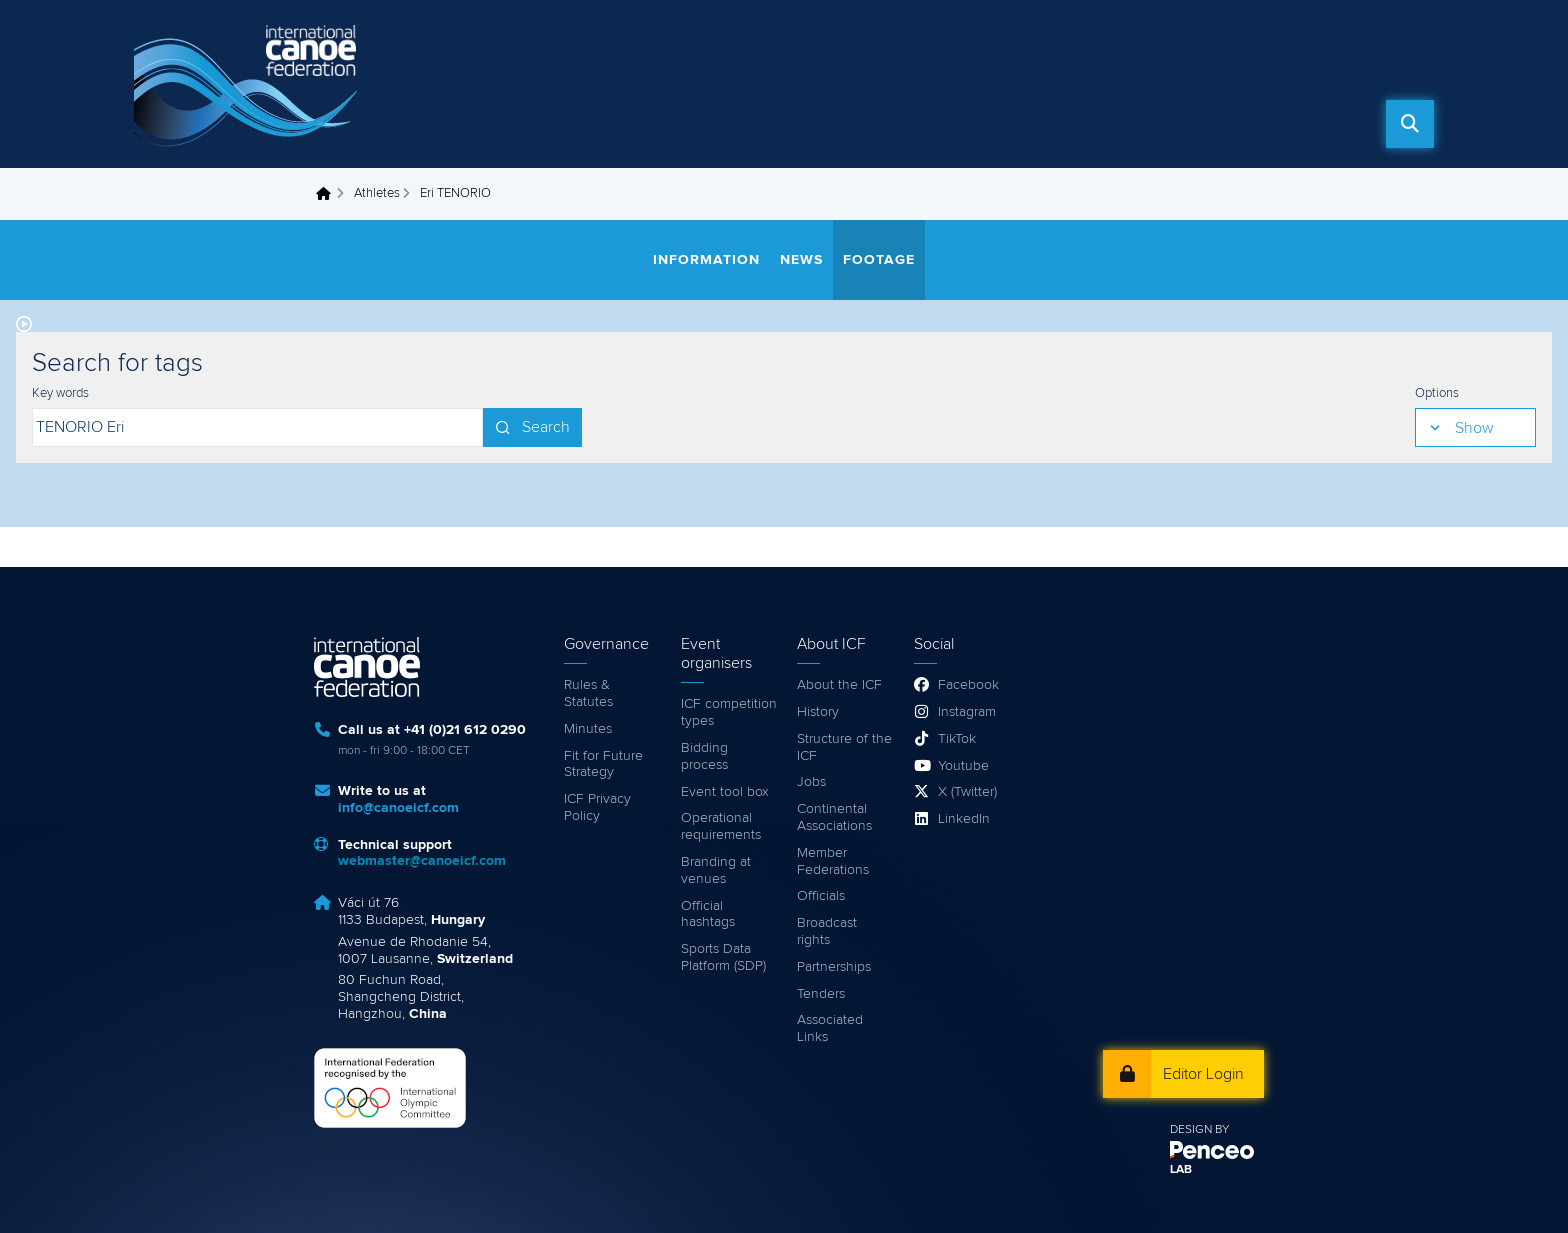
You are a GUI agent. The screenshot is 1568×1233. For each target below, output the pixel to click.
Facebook (968, 685)
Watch (807, 124)
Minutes (588, 729)
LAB (1181, 1170)
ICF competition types (729, 712)
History (818, 712)
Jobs (811, 782)
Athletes (377, 193)
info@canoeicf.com (398, 808)
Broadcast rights (827, 931)
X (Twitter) (967, 792)
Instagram (967, 712)
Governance (1287, 124)
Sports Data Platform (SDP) (723, 957)
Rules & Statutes (588, 693)
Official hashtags (708, 914)
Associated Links (830, 1028)
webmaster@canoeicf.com (422, 861)
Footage (879, 260)
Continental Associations (834, 817)
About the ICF (839, 685)
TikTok (957, 739)
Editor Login (1203, 1074)
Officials (821, 896)
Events (910, 124)
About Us (1154, 124)
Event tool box (725, 792)
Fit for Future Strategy (603, 764)
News (707, 124)
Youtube (963, 766)
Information (706, 260)
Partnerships (834, 967)
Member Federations (833, 861)
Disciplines (1028, 124)
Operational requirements (721, 826)
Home (627, 124)
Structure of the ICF (844, 747)
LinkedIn (964, 819)
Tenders (821, 994)
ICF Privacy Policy (597, 807)
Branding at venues (716, 870)
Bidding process (704, 756)
